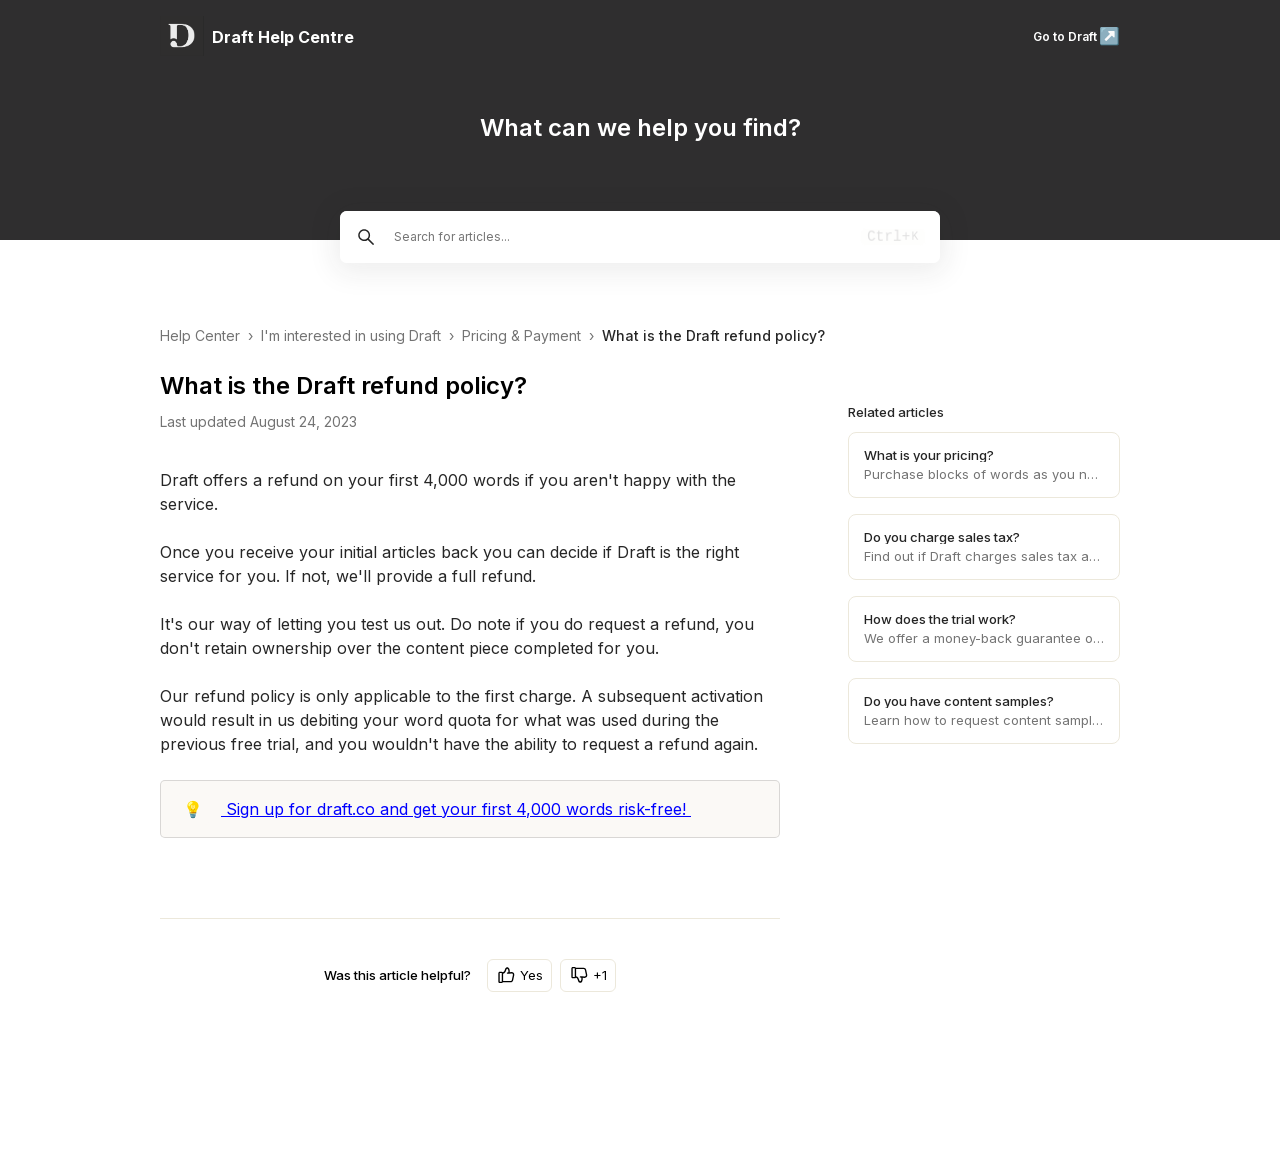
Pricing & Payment (521, 335)
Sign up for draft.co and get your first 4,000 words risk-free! (456, 809)
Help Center (200, 335)
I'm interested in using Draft (351, 335)
